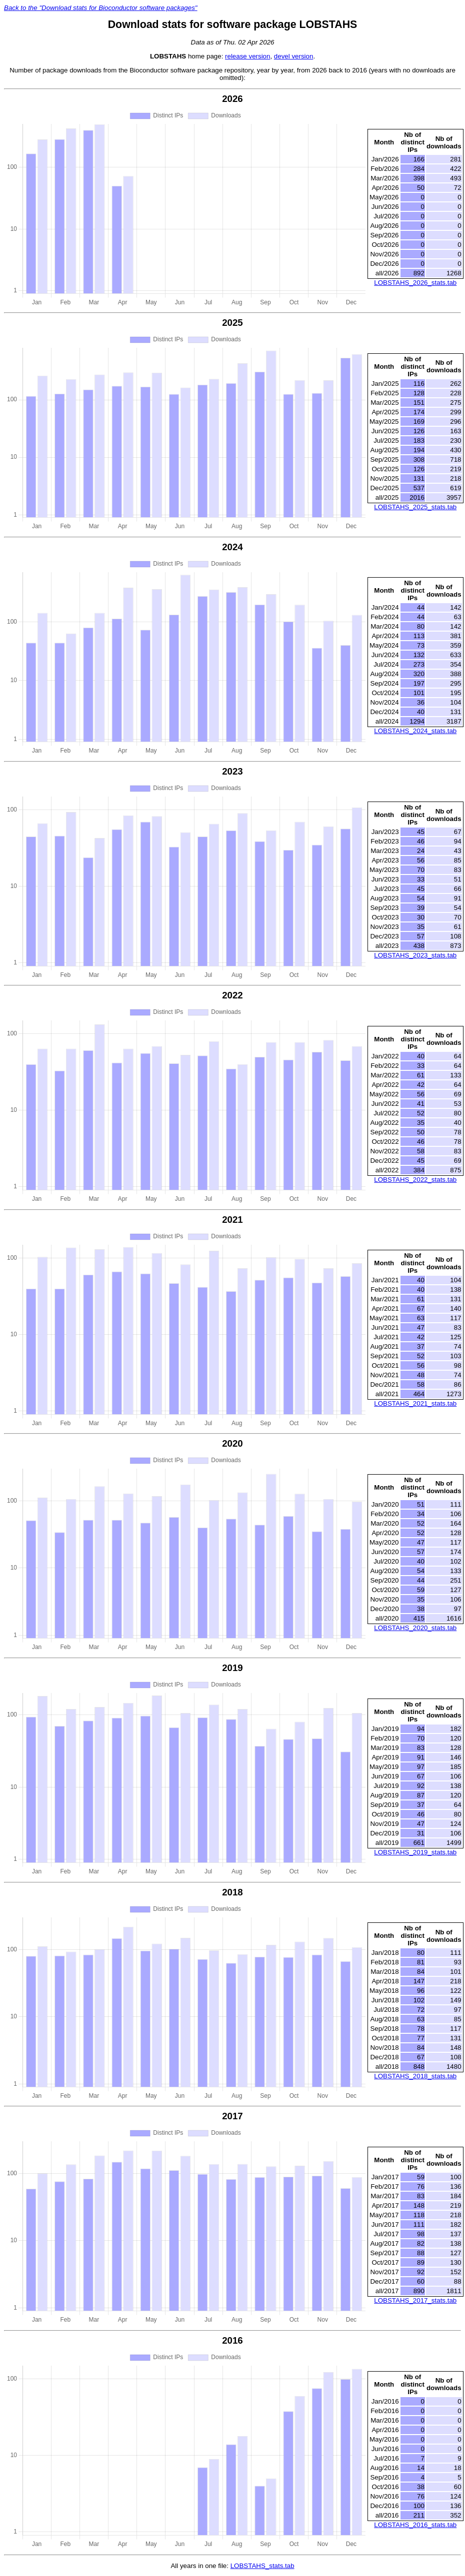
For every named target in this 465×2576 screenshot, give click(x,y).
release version (247, 56)
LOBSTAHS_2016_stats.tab (415, 2525)
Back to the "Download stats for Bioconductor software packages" (101, 7)
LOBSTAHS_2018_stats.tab (415, 2076)
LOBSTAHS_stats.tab (262, 2566)
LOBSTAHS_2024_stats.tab (415, 731)
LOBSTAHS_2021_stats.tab (415, 1403)
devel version (294, 56)
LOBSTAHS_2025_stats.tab (415, 507)
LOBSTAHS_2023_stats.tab (415, 955)
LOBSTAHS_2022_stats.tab (415, 1179)
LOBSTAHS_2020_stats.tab (415, 1628)
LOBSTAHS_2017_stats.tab (415, 2300)
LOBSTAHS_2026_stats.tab (415, 282)
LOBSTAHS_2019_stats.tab (415, 1852)
